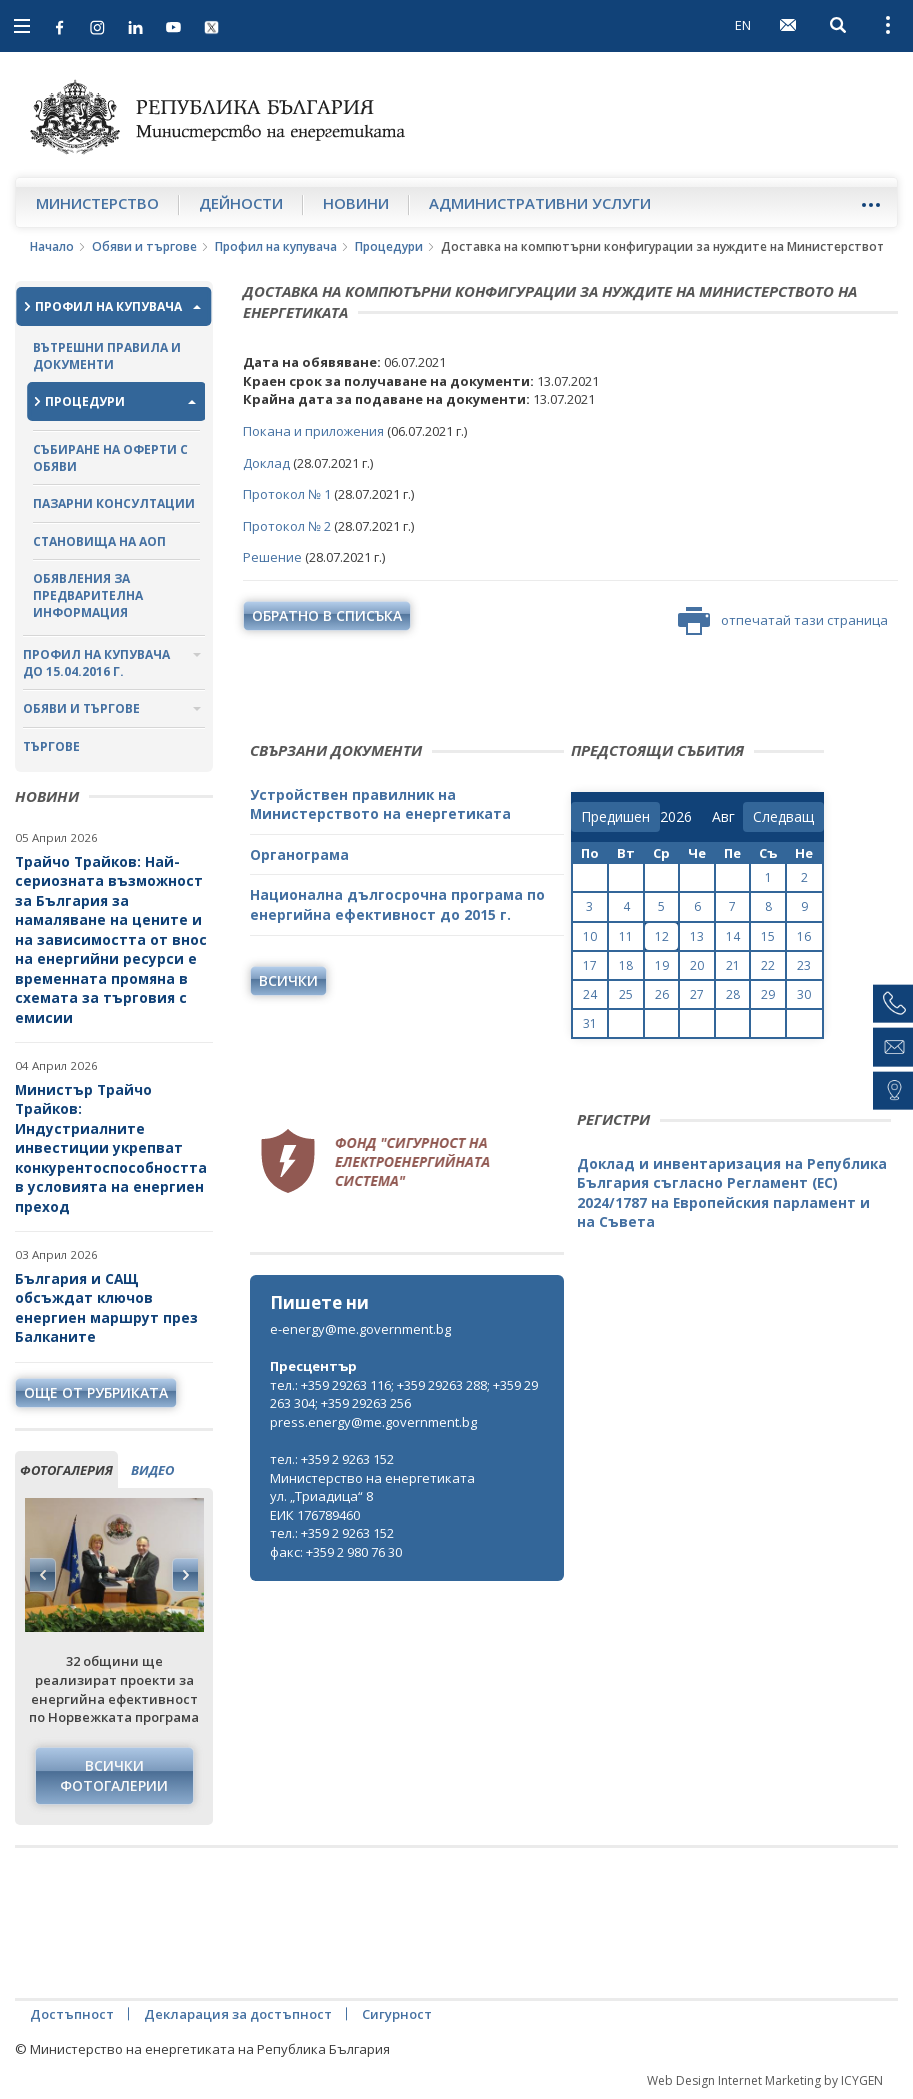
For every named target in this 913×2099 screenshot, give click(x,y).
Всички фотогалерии (114, 1775)
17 (590, 965)
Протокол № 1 (287, 494)
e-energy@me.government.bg (360, 1329)
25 (626, 994)
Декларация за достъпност (238, 2014)
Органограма (299, 854)
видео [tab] (152, 1470)
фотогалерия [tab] (66, 1470)
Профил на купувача (276, 246)
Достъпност (72, 2014)
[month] (727, 817)
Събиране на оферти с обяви (110, 458)
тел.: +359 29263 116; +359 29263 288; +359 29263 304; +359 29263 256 (404, 1394)
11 (626, 936)
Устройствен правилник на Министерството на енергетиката (380, 804)
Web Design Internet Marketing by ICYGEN (765, 2080)
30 (804, 994)
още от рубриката (96, 1392)
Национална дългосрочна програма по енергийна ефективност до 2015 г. (397, 904)
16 (804, 936)
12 (662, 936)
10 (590, 936)
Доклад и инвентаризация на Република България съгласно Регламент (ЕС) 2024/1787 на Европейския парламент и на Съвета (732, 1193)
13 (697, 936)
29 (768, 994)
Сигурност (397, 2014)
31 (590, 1023)
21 (733, 965)
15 (768, 936)
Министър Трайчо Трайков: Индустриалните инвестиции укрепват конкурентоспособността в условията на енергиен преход (111, 1148)
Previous (43, 1575)
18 (626, 965)
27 (697, 994)
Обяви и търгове (144, 246)
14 (733, 936)
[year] (676, 817)
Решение (274, 557)
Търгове (51, 746)
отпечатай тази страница (783, 621)
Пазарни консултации (114, 503)
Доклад (268, 463)
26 (662, 994)
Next (185, 1575)
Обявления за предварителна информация (88, 595)
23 (804, 965)
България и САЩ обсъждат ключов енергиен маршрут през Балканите (106, 1308)
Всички (288, 980)
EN (743, 25)
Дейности (241, 203)
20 (697, 965)
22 (768, 965)
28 (733, 994)
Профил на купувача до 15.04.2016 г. (96, 663)
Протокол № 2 (287, 526)
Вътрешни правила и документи (107, 356)
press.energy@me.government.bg (373, 1422)
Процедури (389, 246)
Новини (356, 203)
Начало (52, 246)
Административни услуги (540, 203)
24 (590, 994)
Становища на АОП (99, 541)
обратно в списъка (327, 615)
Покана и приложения (313, 431)
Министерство (97, 203)
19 (662, 965)
